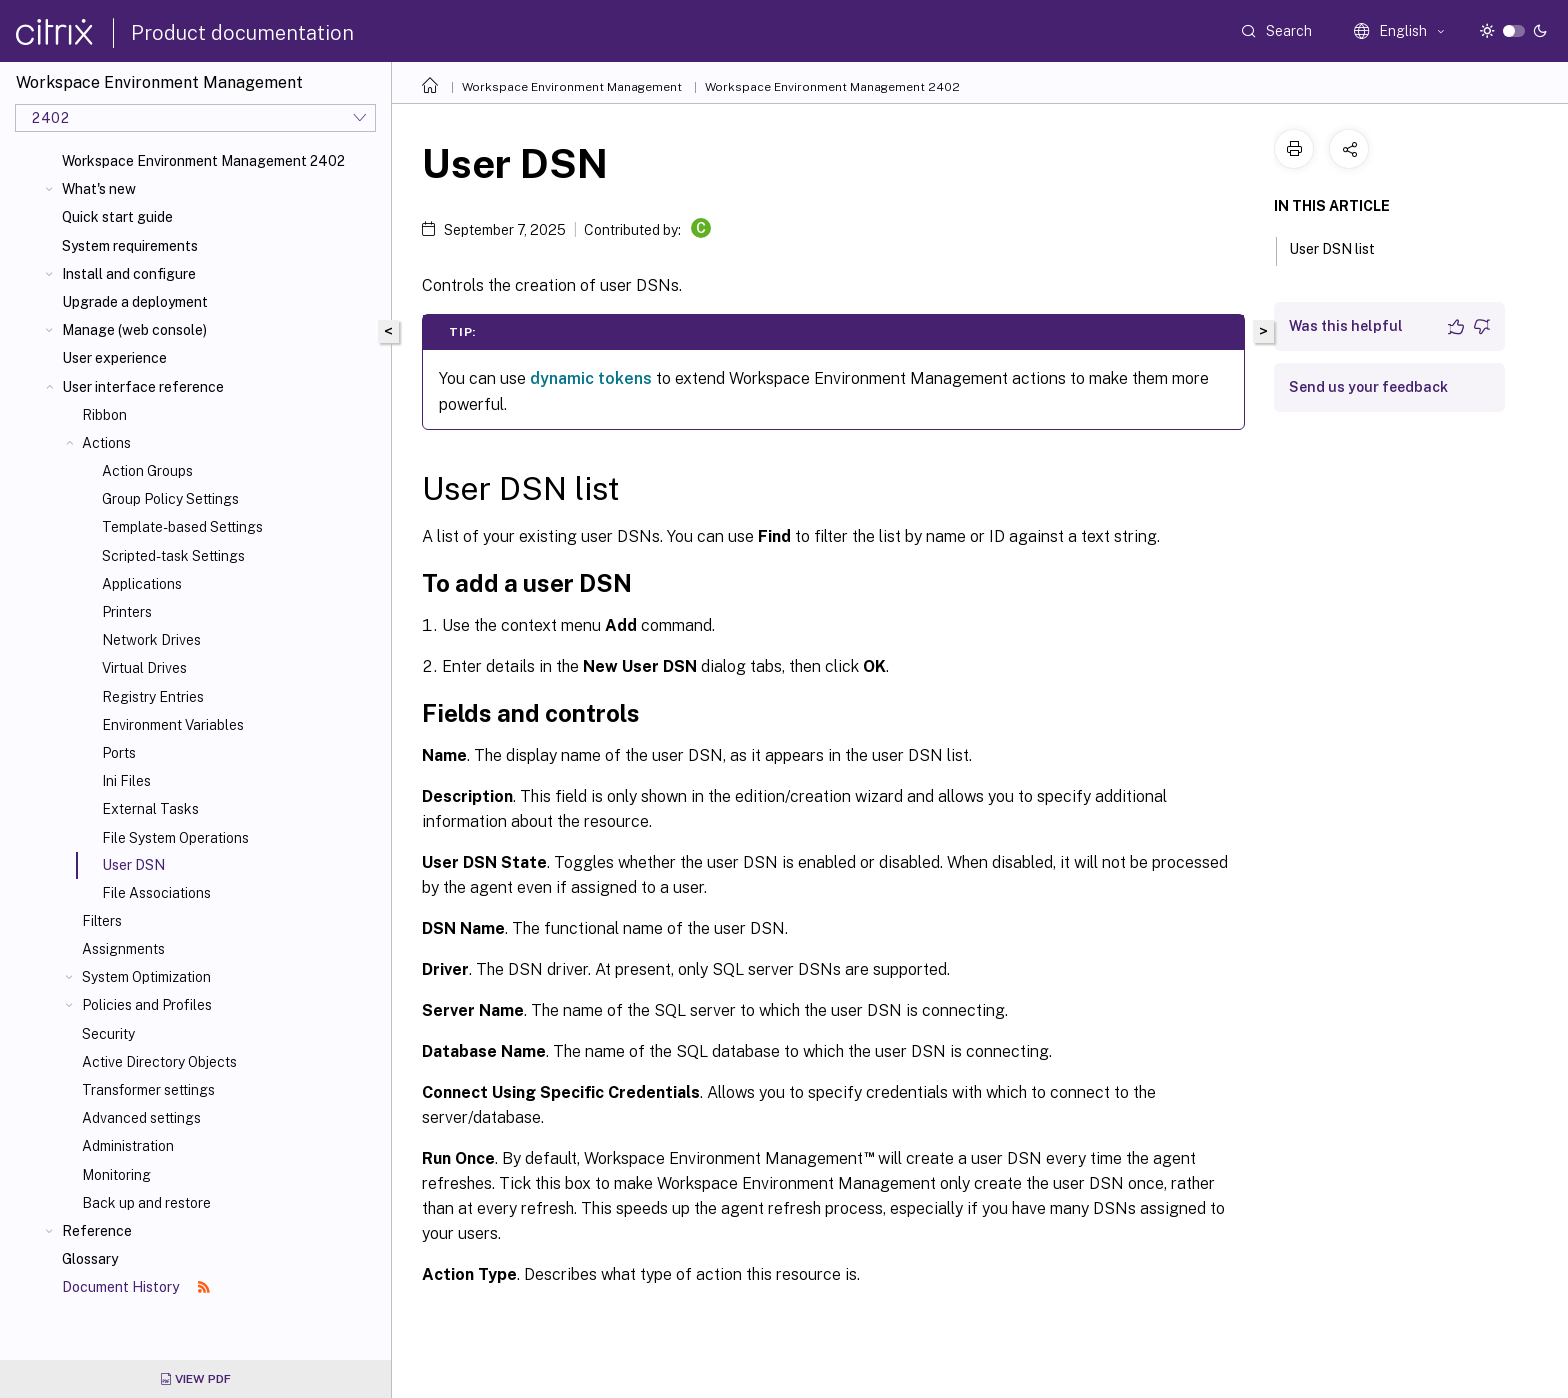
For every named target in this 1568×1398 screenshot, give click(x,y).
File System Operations (175, 838)
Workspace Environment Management (572, 87)
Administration (128, 1146)
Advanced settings (141, 1118)
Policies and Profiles (147, 1005)
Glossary (90, 1259)
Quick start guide (117, 217)
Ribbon (104, 415)
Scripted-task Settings (173, 556)
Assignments (123, 949)
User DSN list (1343, 247)
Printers (127, 612)
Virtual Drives (144, 668)
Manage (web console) (134, 330)
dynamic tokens (591, 378)
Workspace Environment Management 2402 (203, 161)
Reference (97, 1231)
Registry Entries (153, 697)
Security (108, 1034)
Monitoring (116, 1175)
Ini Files (126, 781)
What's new (99, 189)
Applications (142, 584)
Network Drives (151, 640)
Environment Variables (173, 725)
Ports (119, 753)
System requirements (130, 246)
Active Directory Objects (159, 1062)
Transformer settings (148, 1090)
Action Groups (147, 471)
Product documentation (242, 33)
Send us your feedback (1368, 387)
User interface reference (143, 387)
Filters (102, 921)
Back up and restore (146, 1203)
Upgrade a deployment (135, 302)
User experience (114, 358)
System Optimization (146, 977)
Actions (106, 443)
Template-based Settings (182, 527)
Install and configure (129, 274)
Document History (136, 1287)
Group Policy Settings (170, 499)
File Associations (156, 893)
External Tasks (150, 809)
